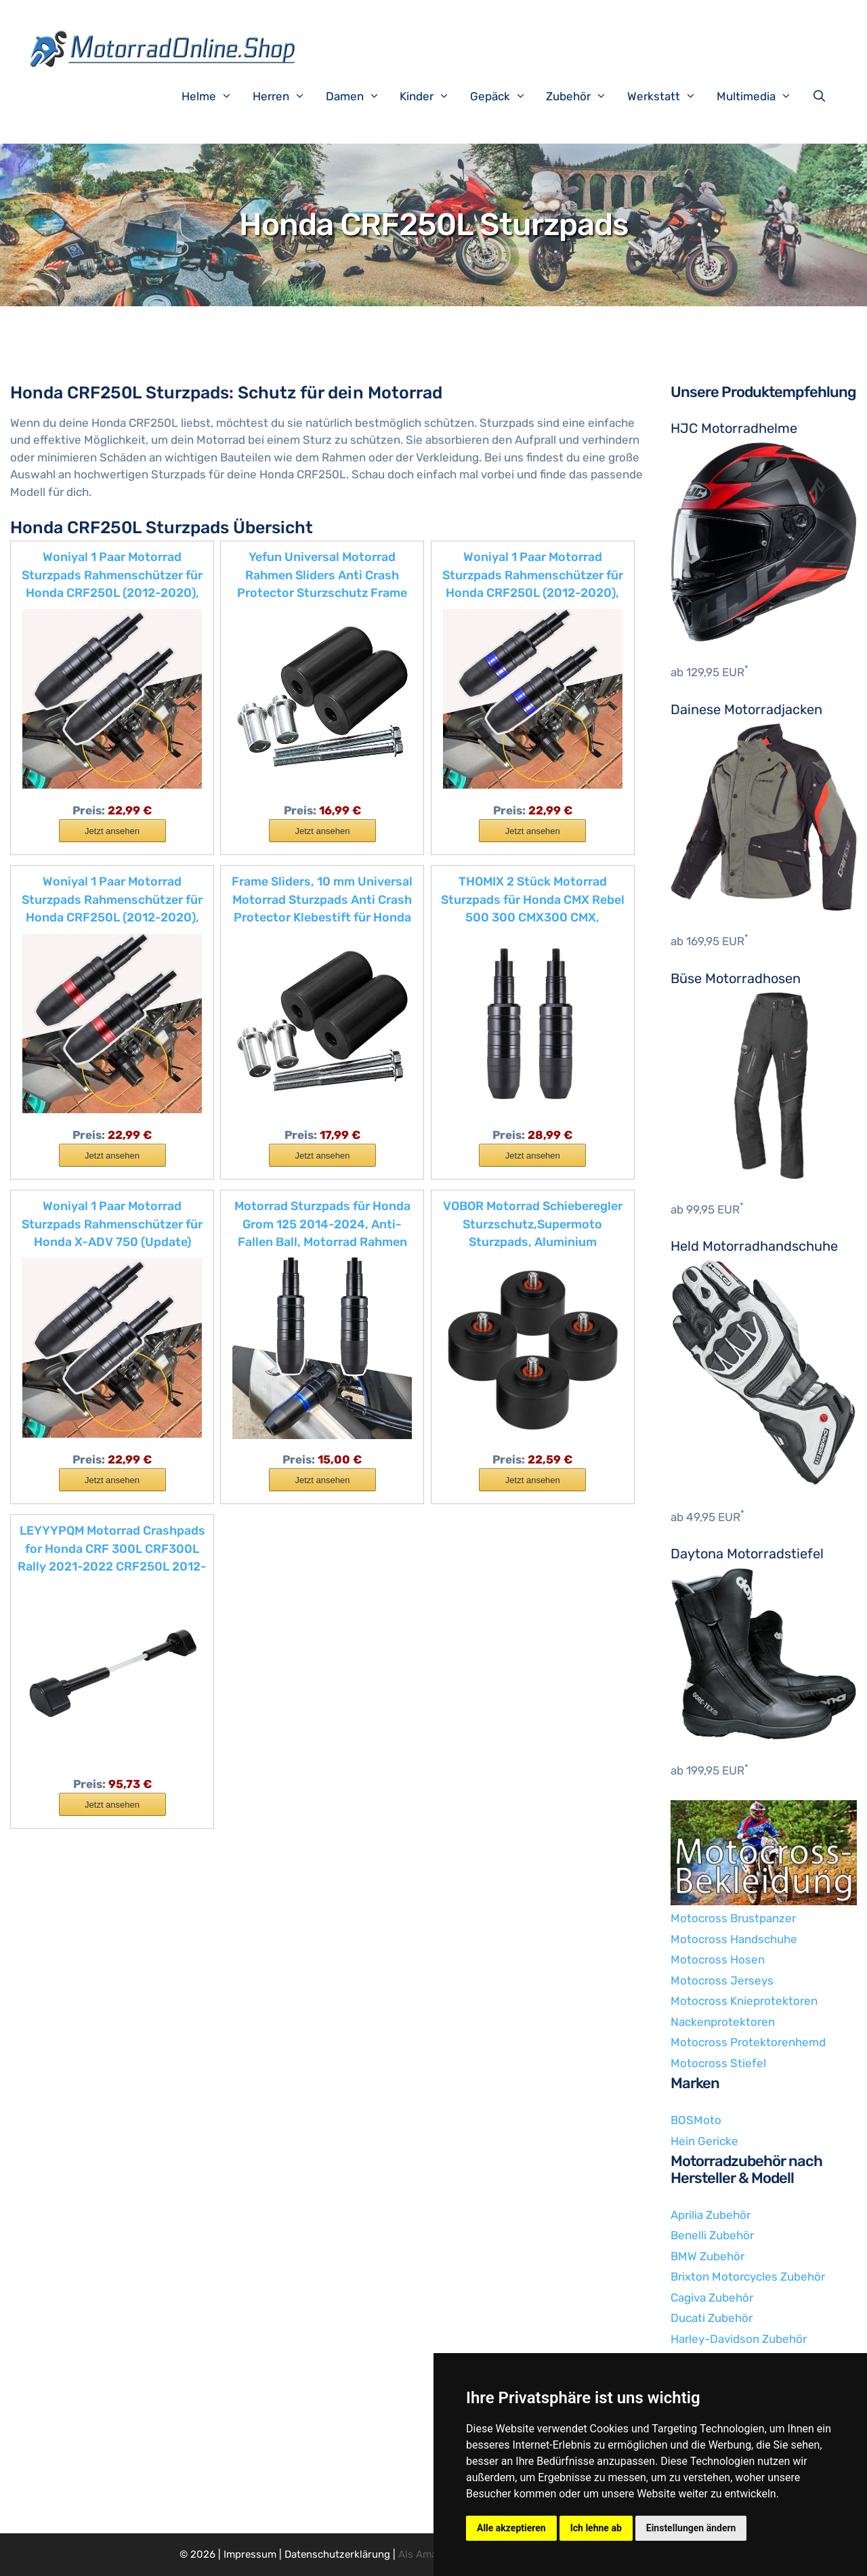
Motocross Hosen (718, 1959)
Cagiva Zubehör (712, 2297)
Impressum (250, 2554)
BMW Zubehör (707, 2256)
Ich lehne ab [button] (596, 2527)
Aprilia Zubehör (710, 2215)
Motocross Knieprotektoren (744, 2001)
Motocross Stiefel (718, 2063)
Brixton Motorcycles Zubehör (748, 2276)
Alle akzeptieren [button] (511, 2527)
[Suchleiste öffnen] (822, 96)
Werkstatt (668, 96)
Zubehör (583, 96)
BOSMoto (696, 2120)
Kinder (431, 96)
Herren (286, 96)
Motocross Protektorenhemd (748, 2042)
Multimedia (761, 96)
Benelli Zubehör (712, 2235)
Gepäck (505, 96)
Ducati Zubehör (712, 2318)
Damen (360, 96)
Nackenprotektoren (723, 2022)
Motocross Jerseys (722, 1980)
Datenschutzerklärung (337, 2554)
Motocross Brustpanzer (733, 1918)
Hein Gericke (704, 2141)
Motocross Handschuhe (734, 1939)
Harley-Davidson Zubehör (739, 2339)
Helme (214, 96)
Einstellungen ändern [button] (691, 2527)
